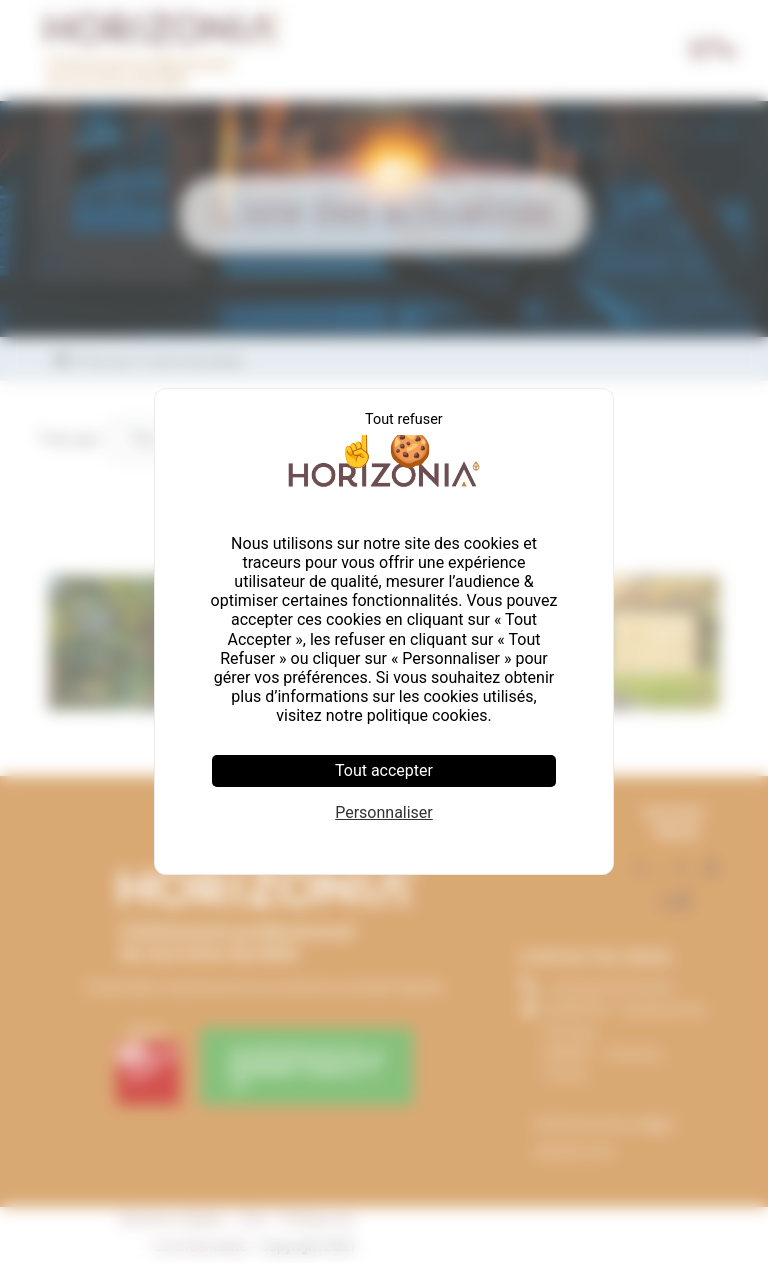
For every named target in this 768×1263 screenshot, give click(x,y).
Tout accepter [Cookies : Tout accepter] (384, 770)
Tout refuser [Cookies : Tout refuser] (404, 419)
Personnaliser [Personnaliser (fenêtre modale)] (384, 812)
